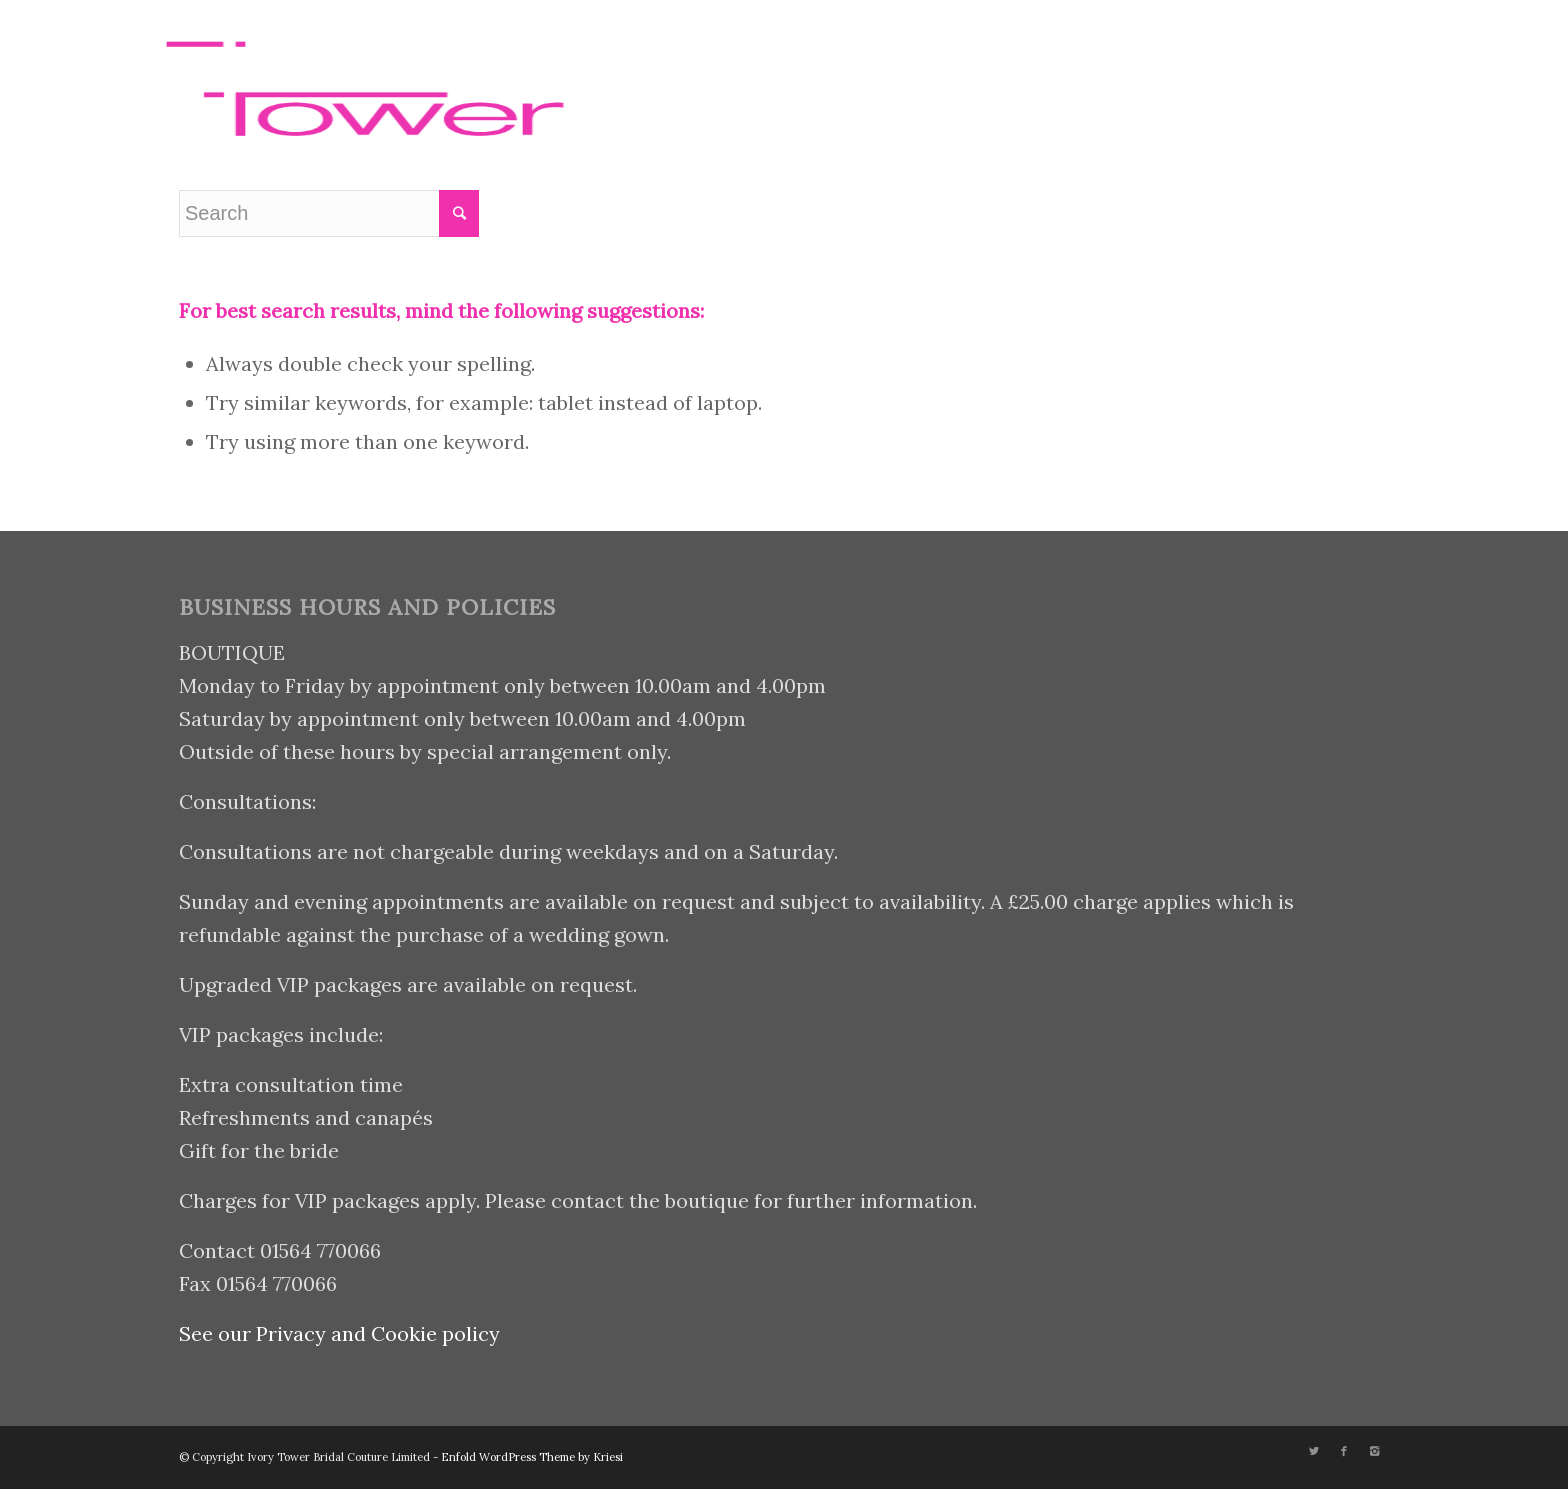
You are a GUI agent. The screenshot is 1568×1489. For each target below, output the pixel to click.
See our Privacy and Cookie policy (339, 1333)
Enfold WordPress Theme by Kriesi (532, 1457)
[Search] (991, 73)
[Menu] (1038, 73)
